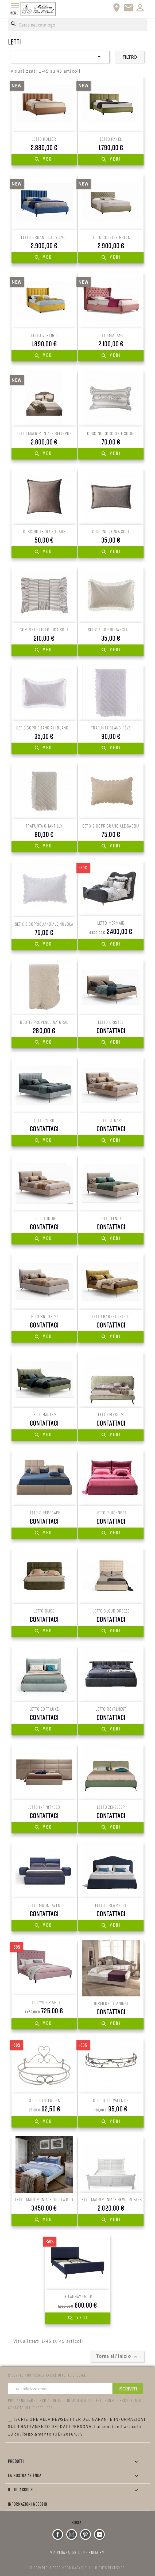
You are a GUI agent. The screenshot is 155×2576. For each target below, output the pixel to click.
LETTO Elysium (111, 1414)
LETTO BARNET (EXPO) (111, 1316)
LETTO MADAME (111, 335)
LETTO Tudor (44, 1218)
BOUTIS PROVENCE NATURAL (44, 1022)
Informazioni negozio (27, 2504)
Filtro (129, 57)
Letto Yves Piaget (44, 2002)
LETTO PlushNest (110, 1512)
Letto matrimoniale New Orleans (111, 2199)
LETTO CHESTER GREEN (110, 237)
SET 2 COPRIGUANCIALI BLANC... (44, 728)
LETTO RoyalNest (111, 1709)
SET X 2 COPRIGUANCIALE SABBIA (111, 826)
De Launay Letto (77, 2296)
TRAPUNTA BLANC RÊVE (111, 728)
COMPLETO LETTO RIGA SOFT (44, 629)
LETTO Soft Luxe (44, 1709)
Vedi (44, 159)
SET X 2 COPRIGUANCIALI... (111, 629)
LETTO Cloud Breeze (110, 1611)
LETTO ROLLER (44, 139)
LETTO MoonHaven (44, 1905)
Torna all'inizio (117, 2356)
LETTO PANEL (111, 139)
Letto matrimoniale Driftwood (44, 2199)
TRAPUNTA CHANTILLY (44, 826)
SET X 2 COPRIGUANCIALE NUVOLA (44, 924)
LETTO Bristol (111, 1022)
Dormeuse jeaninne (111, 2003)
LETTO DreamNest (111, 1905)
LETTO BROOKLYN (44, 1316)
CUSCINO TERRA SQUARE (44, 531)
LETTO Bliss (44, 1611)
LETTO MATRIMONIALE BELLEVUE (44, 433)
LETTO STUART (111, 1120)
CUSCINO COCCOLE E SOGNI (111, 433)
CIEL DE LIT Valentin (111, 2100)
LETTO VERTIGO (44, 335)
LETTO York (44, 1120)
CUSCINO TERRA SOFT (111, 531)
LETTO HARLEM (44, 1414)
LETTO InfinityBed (44, 1807)
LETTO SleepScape (44, 1512)
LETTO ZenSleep (111, 1807)
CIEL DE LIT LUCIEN (44, 2100)
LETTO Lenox (111, 1218)
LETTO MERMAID (111, 923)
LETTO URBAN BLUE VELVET (44, 237)
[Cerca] (77, 24)
